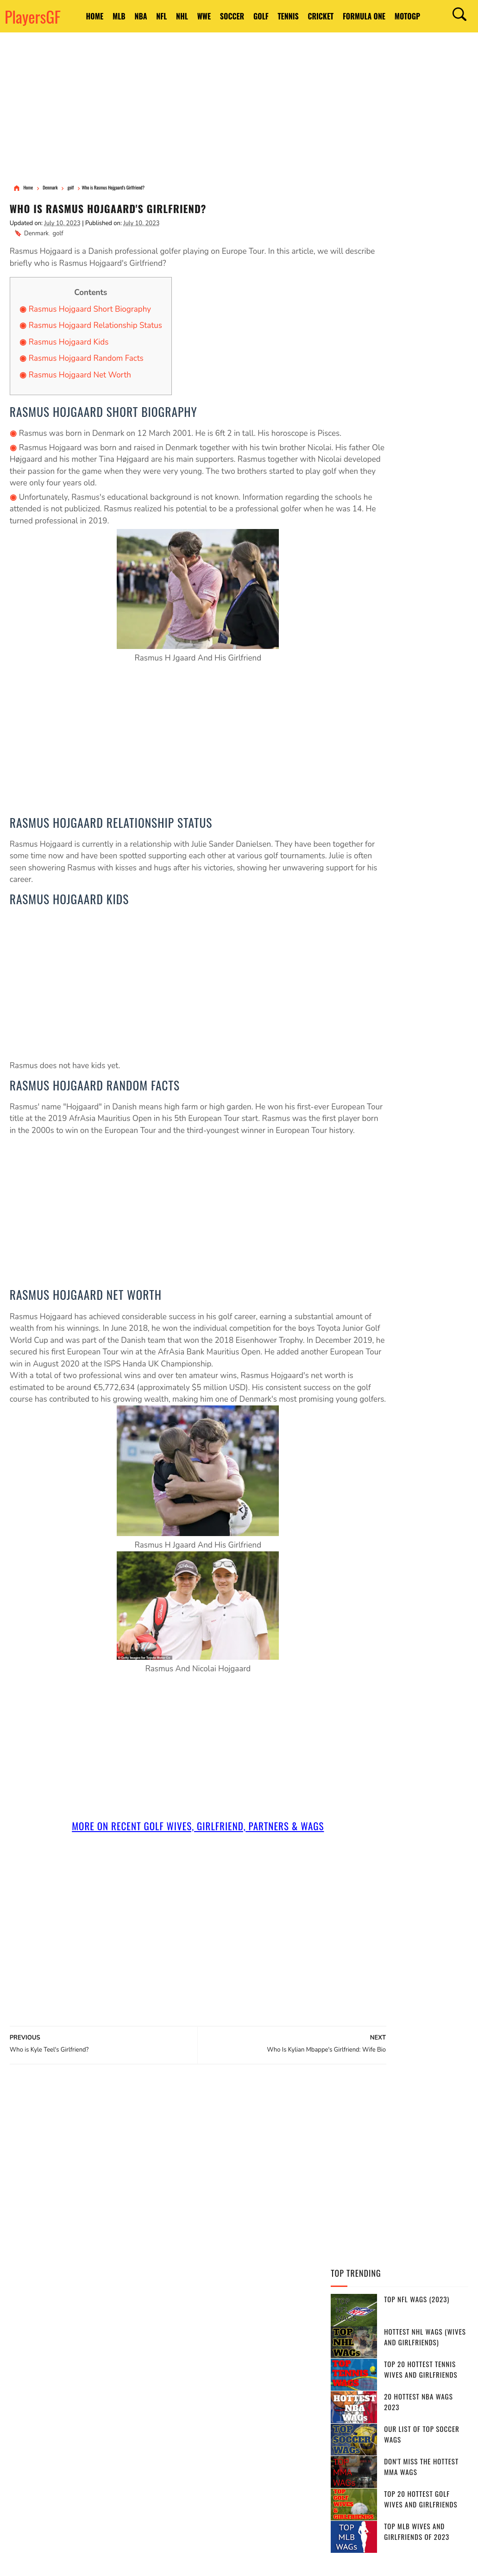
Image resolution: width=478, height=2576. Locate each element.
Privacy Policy (89, 2560)
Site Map (187, 2560)
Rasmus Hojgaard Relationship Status (95, 326)
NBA (135, 10)
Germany (182, 2382)
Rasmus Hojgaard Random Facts (86, 359)
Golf (288, 10)
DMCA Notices (127, 2560)
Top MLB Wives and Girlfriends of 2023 (416, 442)
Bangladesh (252, 2398)
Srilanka (270, 2463)
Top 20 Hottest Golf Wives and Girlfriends (420, 410)
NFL (162, 10)
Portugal (248, 2431)
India (177, 2366)
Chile (295, 2447)
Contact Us (160, 2560)
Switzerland (189, 2447)
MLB (107, 10)
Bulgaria (183, 2496)
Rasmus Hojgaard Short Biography (90, 310)
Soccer (252, 10)
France (217, 2382)
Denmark (36, 235)
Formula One (411, 10)
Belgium (212, 2398)
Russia (179, 2398)
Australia (277, 2350)
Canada (204, 2350)
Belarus (265, 2447)
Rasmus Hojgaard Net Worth (80, 376)
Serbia (179, 2431)
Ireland (230, 2447)
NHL (189, 10)
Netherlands (189, 2463)
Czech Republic (276, 2414)
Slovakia (232, 2463)
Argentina (267, 2366)
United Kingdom (220, 2414)
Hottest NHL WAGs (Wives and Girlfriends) (425, 248)
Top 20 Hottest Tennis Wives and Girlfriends (420, 280)
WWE (218, 10)
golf (58, 235)
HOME (76, 10)
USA (175, 2350)
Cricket (361, 10)
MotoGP (80, 21)
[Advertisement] (239, 109)
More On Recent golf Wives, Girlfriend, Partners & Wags (162, 1874)
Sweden (211, 2431)
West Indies (186, 2479)
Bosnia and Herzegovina (250, 2479)
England (239, 2350)
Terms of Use (53, 2560)
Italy (289, 2398)
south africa (258, 2382)
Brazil (232, 2366)
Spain (203, 2366)
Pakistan (286, 2431)
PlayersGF (33, 16)
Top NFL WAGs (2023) (416, 210)
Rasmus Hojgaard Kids (69, 343)
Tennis (321, 10)
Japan (178, 2414)
